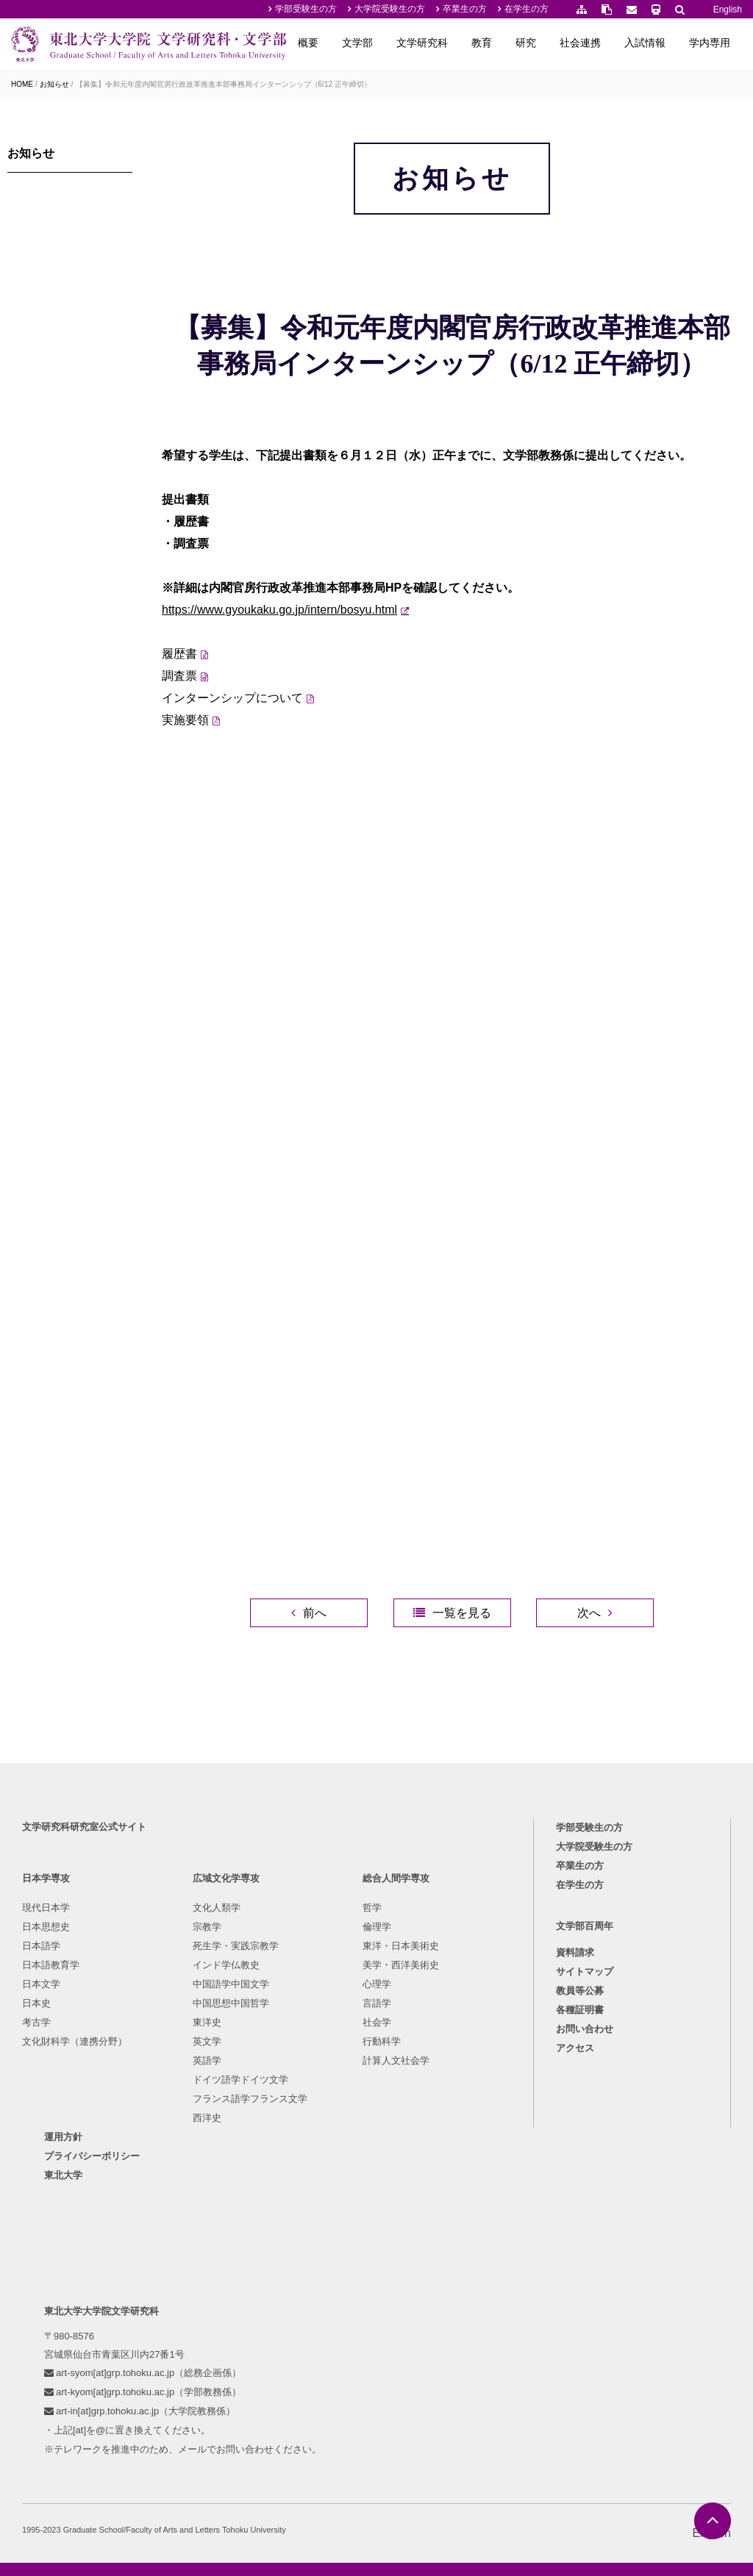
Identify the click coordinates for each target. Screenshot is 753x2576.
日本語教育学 (50, 1964)
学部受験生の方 (306, 9)
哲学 (372, 1907)
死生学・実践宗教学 (236, 1945)
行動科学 (382, 2041)
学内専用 (709, 43)
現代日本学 (46, 1907)
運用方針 (63, 2136)
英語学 (207, 2060)
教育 (481, 43)
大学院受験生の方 (389, 9)
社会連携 (580, 43)
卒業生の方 (465, 9)
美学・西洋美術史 (401, 1964)
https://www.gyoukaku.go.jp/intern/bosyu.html (279, 609)
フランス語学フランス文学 (250, 2098)
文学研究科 (422, 43)
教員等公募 (580, 1990)
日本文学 (41, 1984)
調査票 (179, 676)
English (727, 9)
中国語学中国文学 (231, 1984)
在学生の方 (526, 9)
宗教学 (207, 1926)
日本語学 (41, 1945)
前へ (314, 1613)
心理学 (377, 1984)
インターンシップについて (232, 698)
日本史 (36, 2003)
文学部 (357, 43)
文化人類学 (216, 1907)
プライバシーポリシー (92, 2155)
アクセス (575, 2047)
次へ (589, 1613)
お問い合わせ (584, 2028)
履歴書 (179, 653)
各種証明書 (580, 2009)
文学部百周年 (584, 1925)
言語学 (377, 2003)
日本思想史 (46, 1926)
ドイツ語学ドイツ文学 (240, 2079)
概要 (308, 43)
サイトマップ (584, 1971)
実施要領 (185, 720)
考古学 (36, 2022)
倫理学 (377, 1926)
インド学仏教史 (226, 1964)
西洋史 (207, 2117)
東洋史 (207, 2022)
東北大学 (63, 2175)
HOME (22, 84)
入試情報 (644, 43)
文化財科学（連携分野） (74, 2041)
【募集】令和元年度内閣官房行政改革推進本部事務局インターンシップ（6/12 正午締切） (223, 84)
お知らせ (54, 84)
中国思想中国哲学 (231, 2003)
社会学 (377, 2022)
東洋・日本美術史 (401, 1945)
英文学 (207, 2041)
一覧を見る (461, 1613)
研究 (525, 43)
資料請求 (575, 1952)
